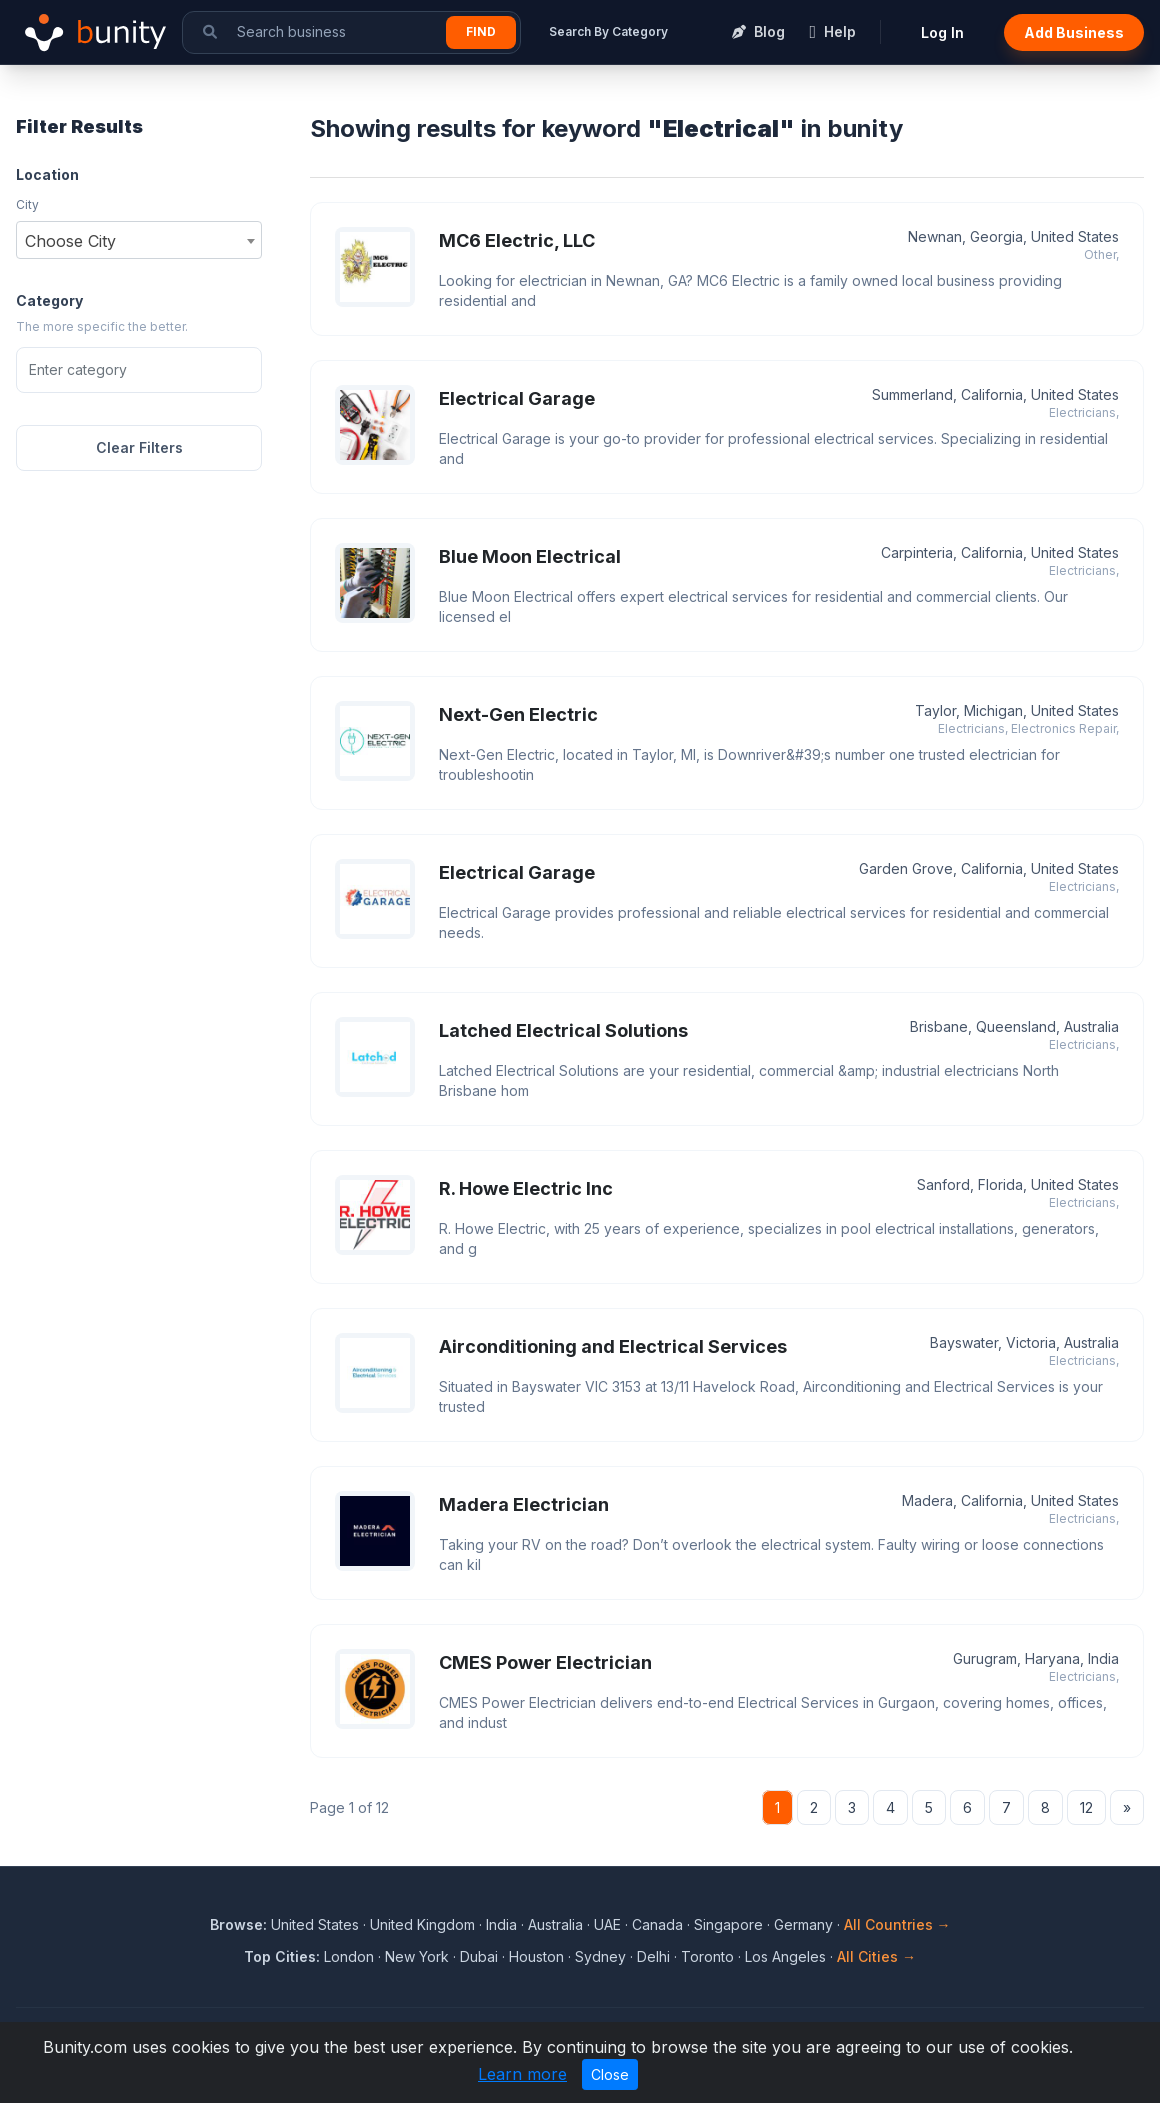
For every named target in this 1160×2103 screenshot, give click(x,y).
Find (481, 31)
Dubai (479, 1956)
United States (315, 1924)
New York (417, 1956)
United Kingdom (422, 1924)
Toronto (707, 1956)
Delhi (653, 1956)
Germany (803, 1924)
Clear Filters (139, 447)
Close (610, 2074)
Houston (536, 1956)
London (349, 1956)
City (27, 204)
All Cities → (876, 1956)
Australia (555, 1924)
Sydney (600, 1956)
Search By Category (608, 31)
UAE (607, 1924)
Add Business (1074, 32)
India (501, 1924)
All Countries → (897, 1924)
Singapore (728, 1924)
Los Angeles (785, 1956)
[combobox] (139, 240)
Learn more (522, 2074)
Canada (657, 1924)
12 (1086, 1807)
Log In (942, 32)
